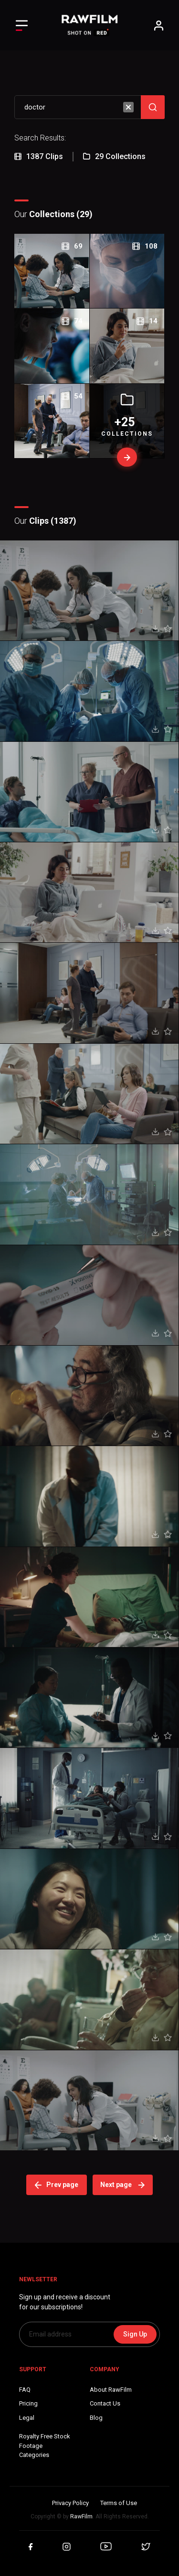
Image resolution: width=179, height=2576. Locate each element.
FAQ (25, 2389)
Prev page (56, 2185)
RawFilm (81, 2516)
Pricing (28, 2403)
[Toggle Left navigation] (22, 25)
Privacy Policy (70, 2502)
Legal (26, 2417)
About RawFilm (111, 2389)
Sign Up (135, 2334)
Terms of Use (118, 2502)
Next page (122, 2184)
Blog (96, 2417)
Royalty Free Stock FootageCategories (44, 2445)
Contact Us (105, 2403)
